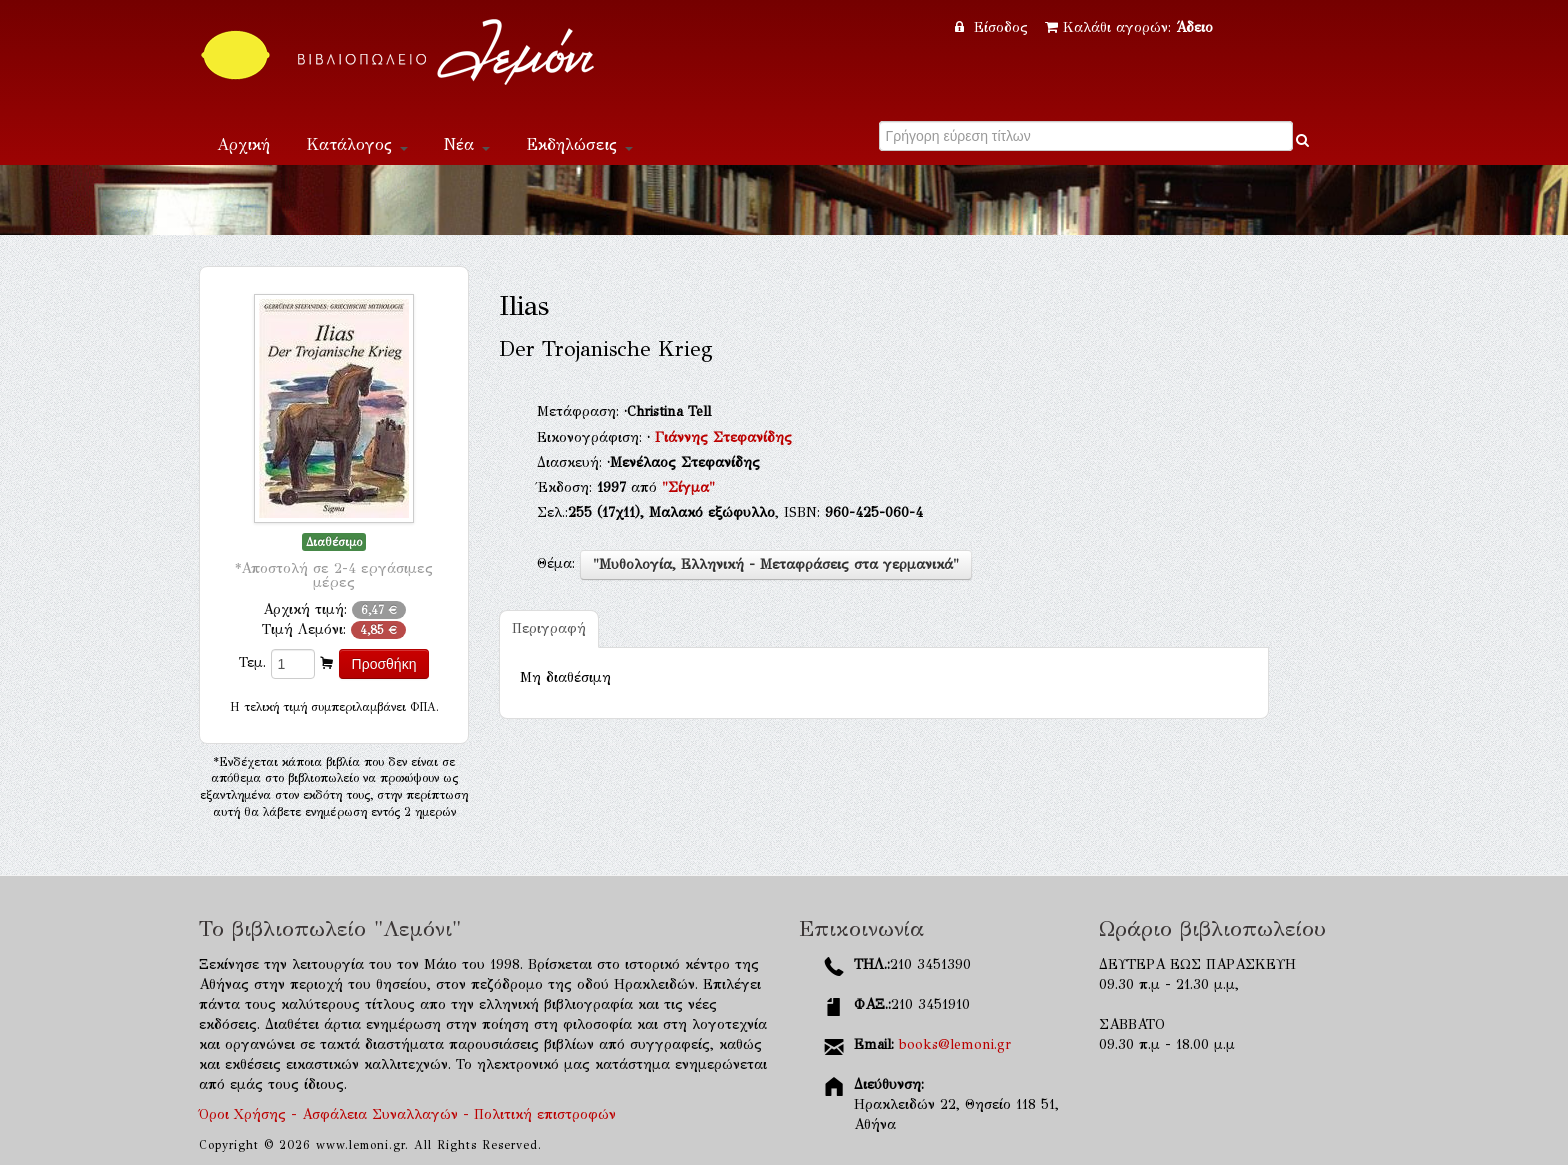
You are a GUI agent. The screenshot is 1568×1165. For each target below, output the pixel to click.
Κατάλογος (357, 144)
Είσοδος (994, 27)
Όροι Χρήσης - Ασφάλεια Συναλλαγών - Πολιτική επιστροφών (407, 1114)
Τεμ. (252, 662)
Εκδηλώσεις (579, 144)
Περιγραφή (549, 628)
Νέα (467, 144)
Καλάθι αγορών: (1129, 27)
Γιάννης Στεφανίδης (723, 437)
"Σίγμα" (688, 487)
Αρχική (243, 144)
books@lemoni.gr (955, 1044)
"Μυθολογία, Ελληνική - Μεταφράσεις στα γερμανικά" (776, 564)
